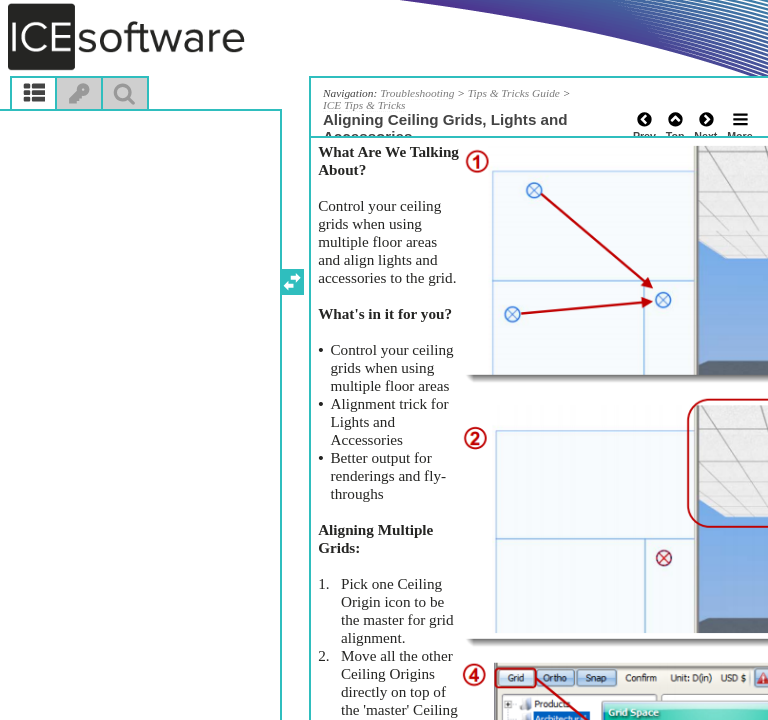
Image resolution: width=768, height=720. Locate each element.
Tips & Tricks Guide (514, 93)
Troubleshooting (417, 93)
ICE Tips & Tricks (364, 105)
